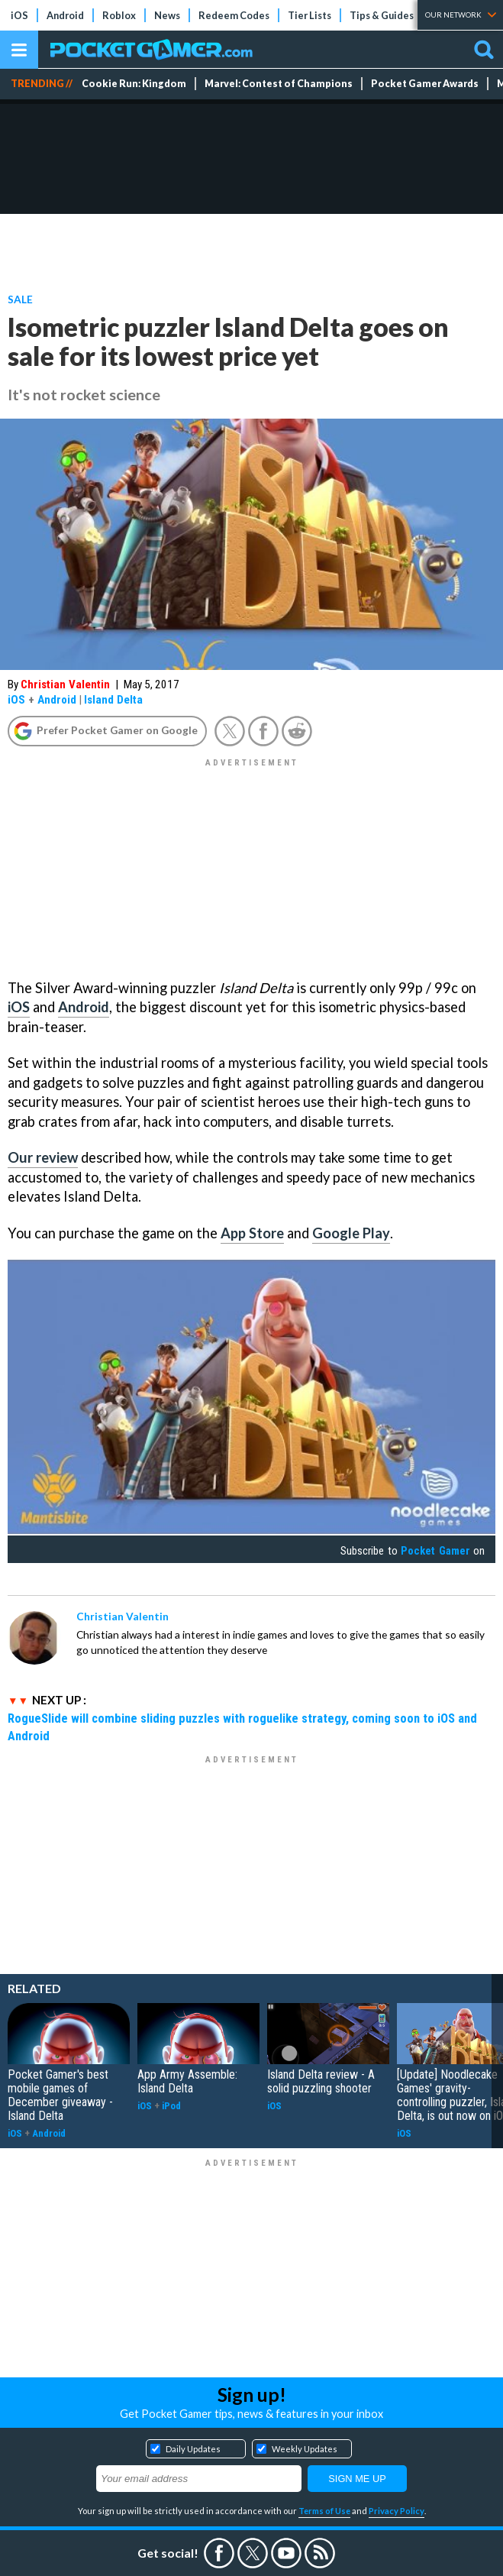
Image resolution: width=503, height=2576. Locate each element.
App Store (252, 1233)
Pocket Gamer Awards (425, 83)
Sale (20, 299)
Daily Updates (193, 2449)
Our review (43, 1157)
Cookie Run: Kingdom (134, 83)
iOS (19, 15)
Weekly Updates (304, 2449)
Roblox (119, 15)
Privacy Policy (396, 2511)
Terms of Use (324, 2511)
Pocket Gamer (435, 1551)
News (167, 15)
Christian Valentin (65, 684)
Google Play (351, 1233)
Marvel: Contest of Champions (279, 83)
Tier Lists (309, 15)
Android (65, 15)
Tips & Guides (382, 15)
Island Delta (113, 700)
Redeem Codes (233, 15)
